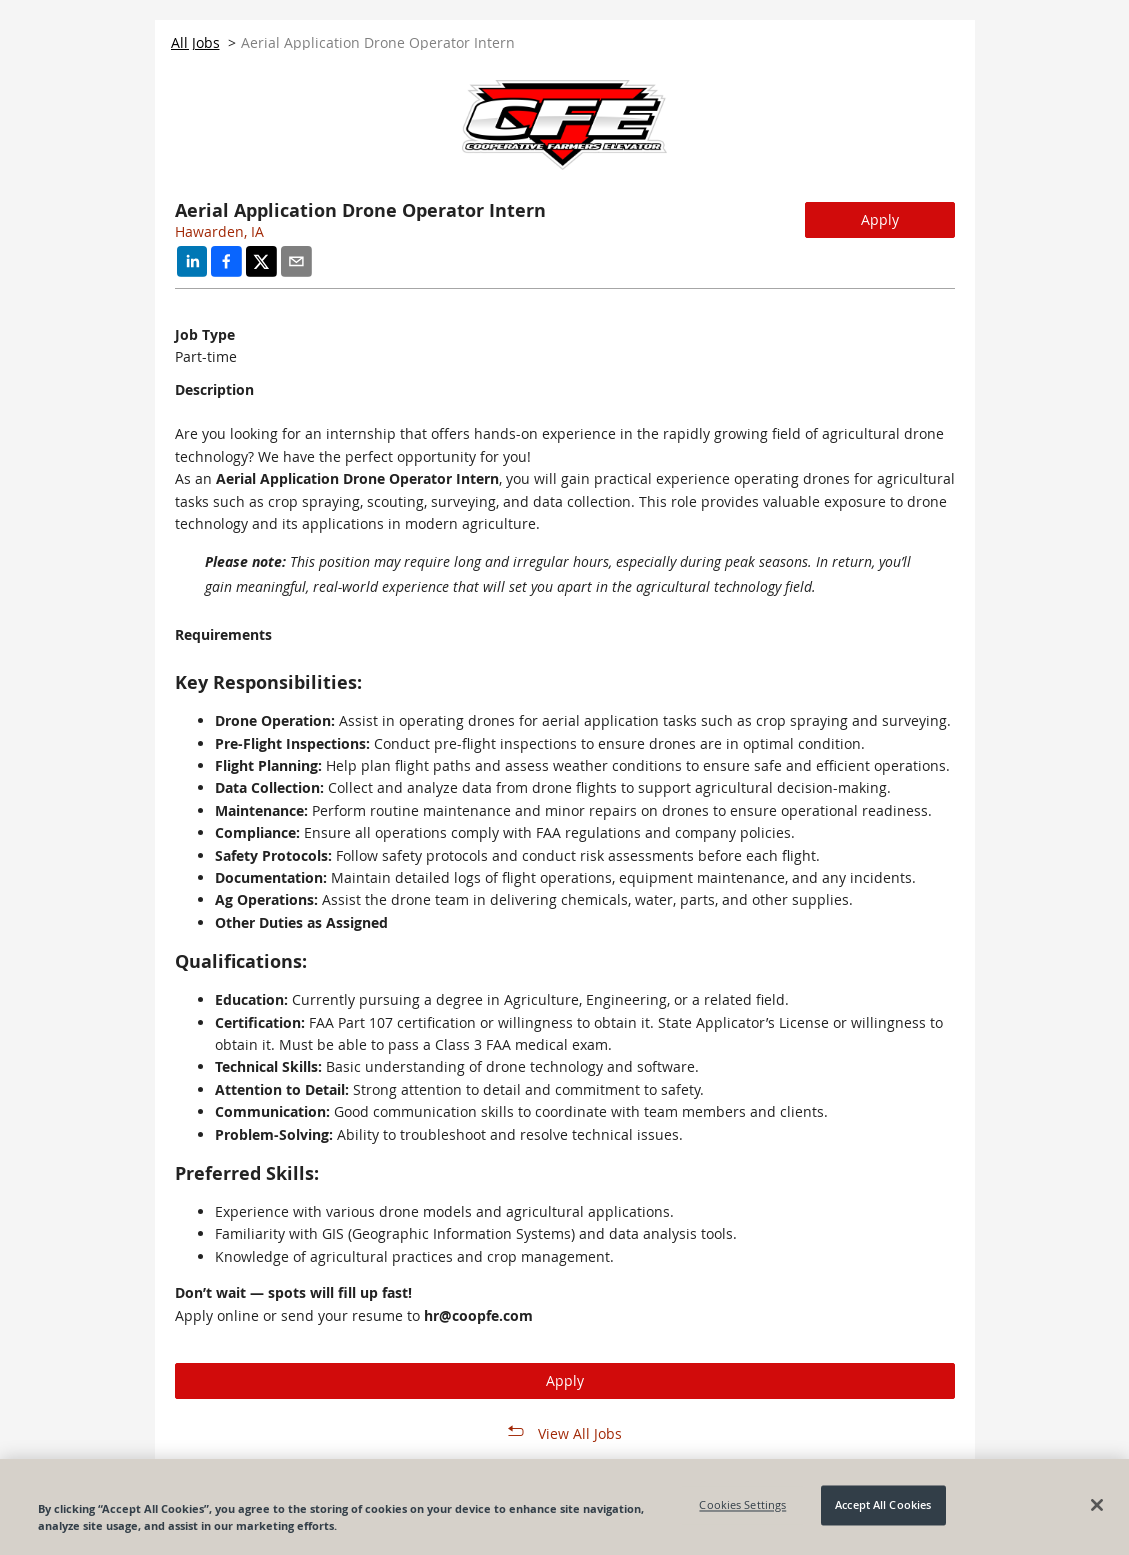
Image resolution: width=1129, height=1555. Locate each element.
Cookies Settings (742, 1505)
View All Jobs (580, 1433)
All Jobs (195, 42)
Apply (880, 219)
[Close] (1097, 1505)
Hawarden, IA (219, 231)
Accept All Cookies (883, 1505)
